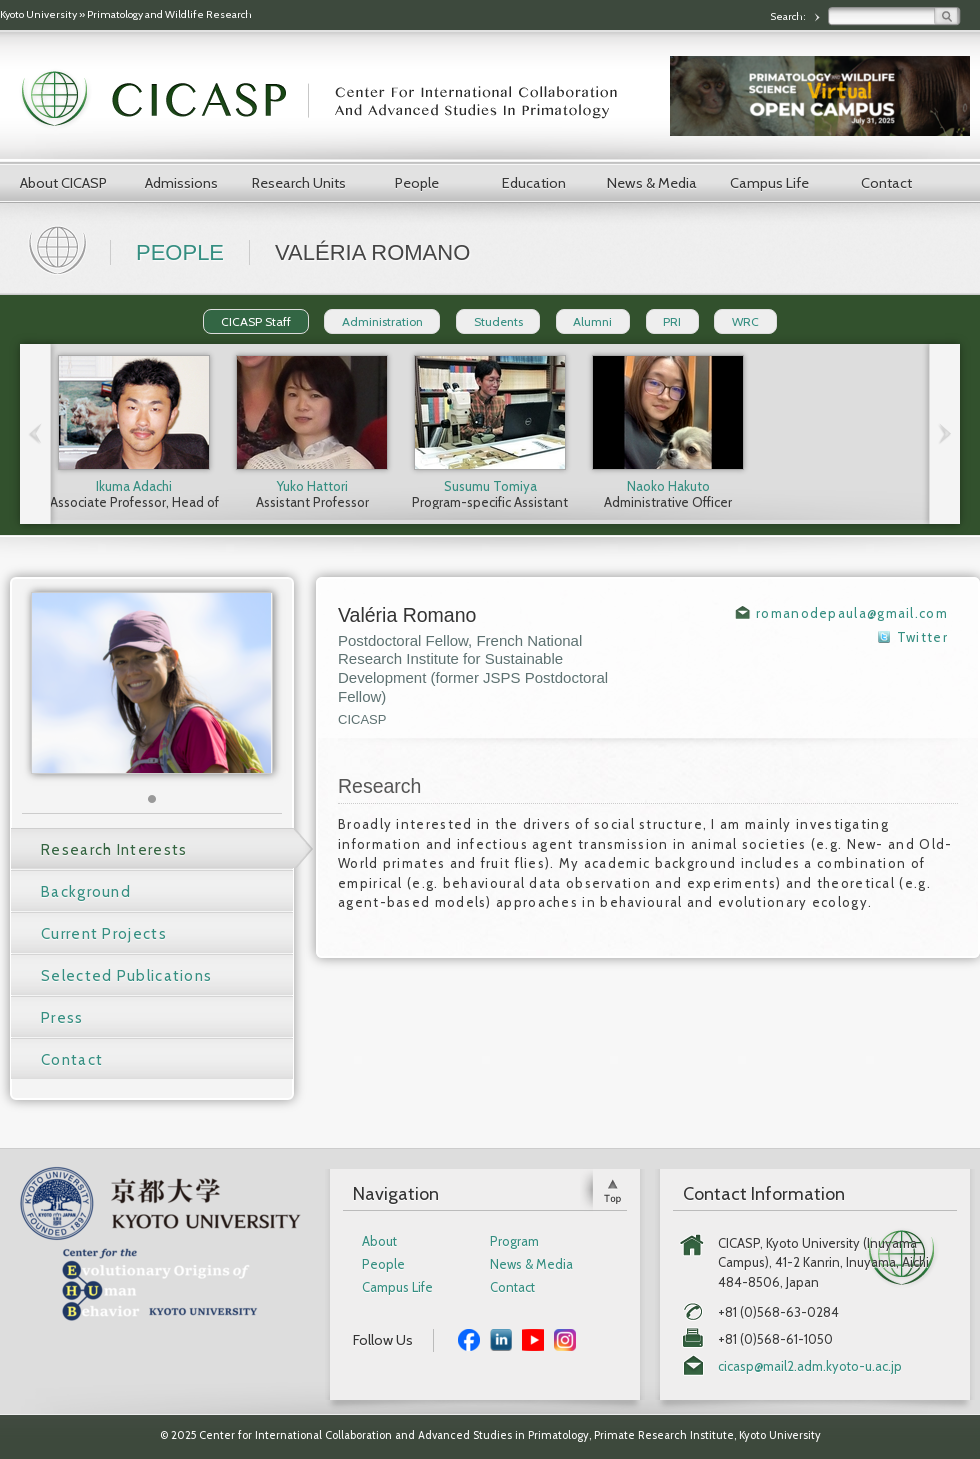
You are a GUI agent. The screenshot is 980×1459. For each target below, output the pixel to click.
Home (60, 248)
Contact (886, 183)
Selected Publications (126, 976)
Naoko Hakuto (668, 486)
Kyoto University (38, 14)
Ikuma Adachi (134, 486)
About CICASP (63, 183)
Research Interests (114, 850)
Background (86, 892)
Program (514, 1241)
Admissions (181, 183)
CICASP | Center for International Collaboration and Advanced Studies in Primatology (330, 100)
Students (498, 321)
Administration (382, 321)
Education (534, 183)
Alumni (592, 321)
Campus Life (769, 183)
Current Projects (104, 934)
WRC (745, 321)
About (379, 1241)
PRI (672, 321)
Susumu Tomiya (490, 486)
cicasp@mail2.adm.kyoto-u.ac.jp (810, 1366)
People (417, 183)
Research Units (299, 183)
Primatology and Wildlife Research (169, 14)
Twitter (922, 637)
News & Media (652, 183)
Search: (789, 16)
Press (62, 1018)
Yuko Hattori (312, 486)
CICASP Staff (256, 321)
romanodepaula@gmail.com (852, 613)
